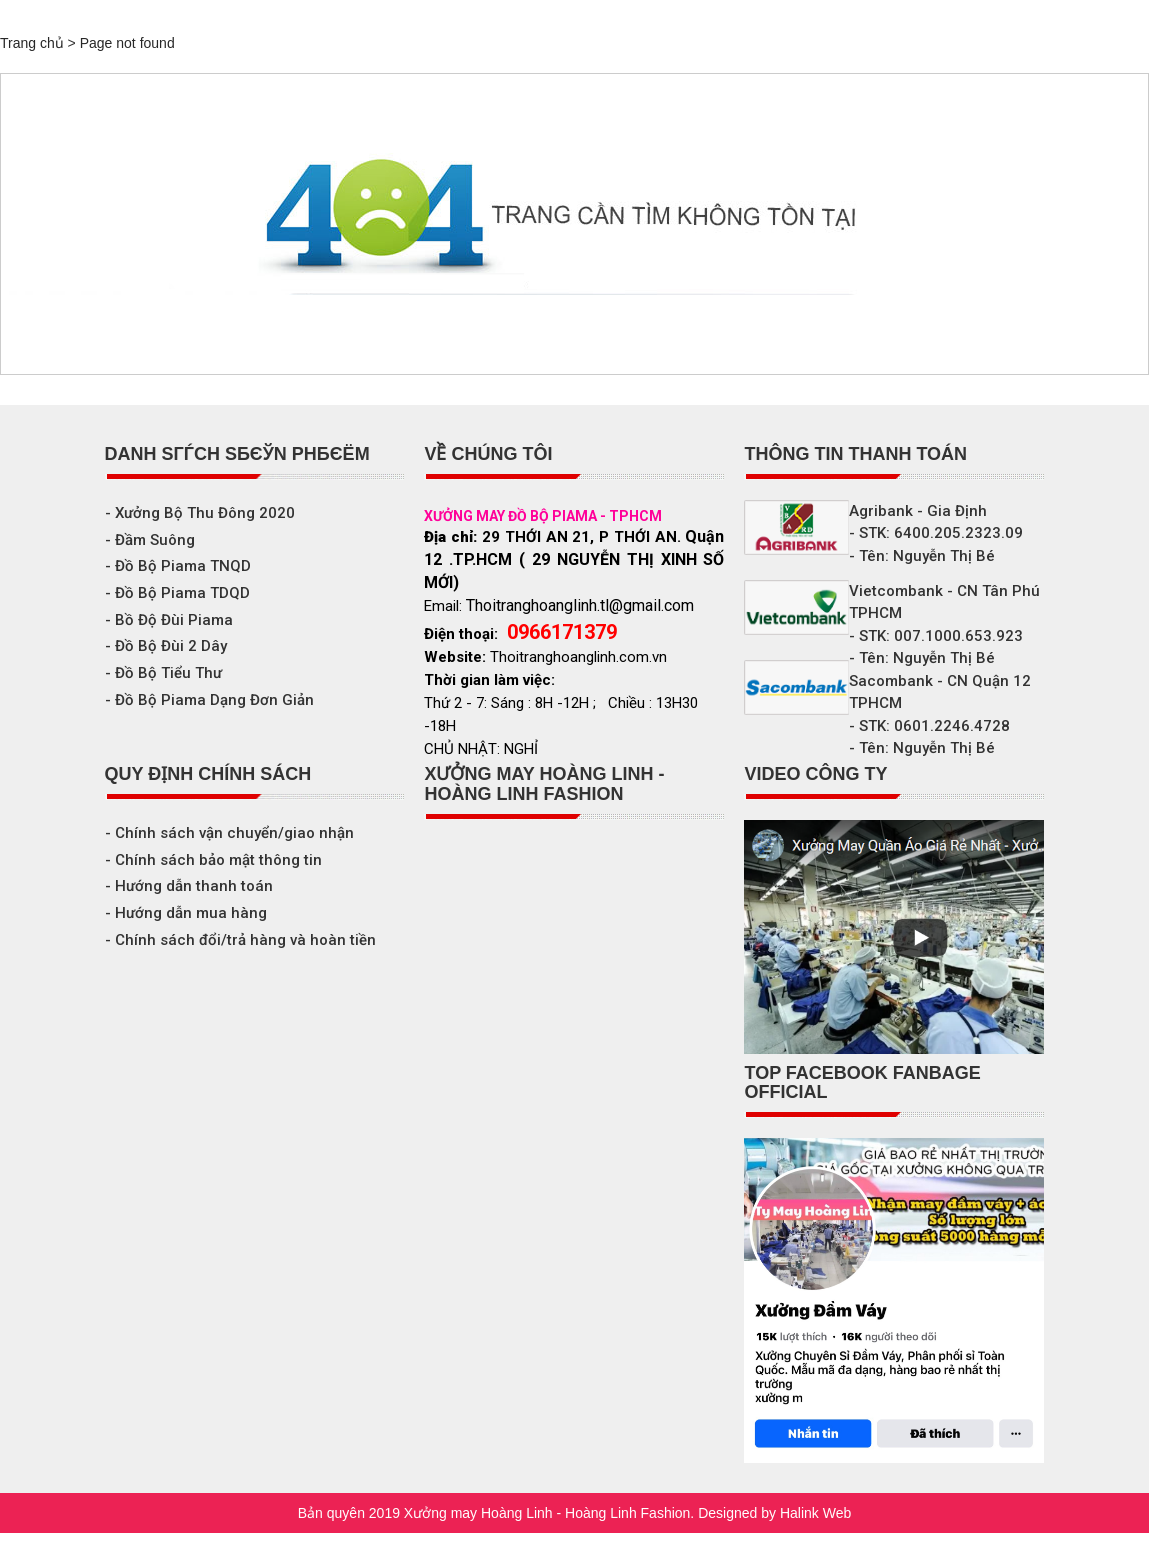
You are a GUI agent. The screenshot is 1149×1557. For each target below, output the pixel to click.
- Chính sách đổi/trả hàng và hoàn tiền (240, 940)
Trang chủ (32, 43)
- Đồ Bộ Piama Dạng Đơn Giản (209, 700)
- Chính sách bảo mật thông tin (213, 860)
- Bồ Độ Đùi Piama (169, 620)
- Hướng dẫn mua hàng (186, 913)
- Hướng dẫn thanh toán (189, 886)
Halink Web (815, 1513)
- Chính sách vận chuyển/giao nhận (229, 833)
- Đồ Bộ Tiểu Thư (163, 673)
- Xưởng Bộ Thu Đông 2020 (200, 513)
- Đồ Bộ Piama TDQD (177, 593)
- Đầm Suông (150, 540)
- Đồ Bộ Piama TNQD (178, 566)
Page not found (127, 43)
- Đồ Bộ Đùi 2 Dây (166, 646)
